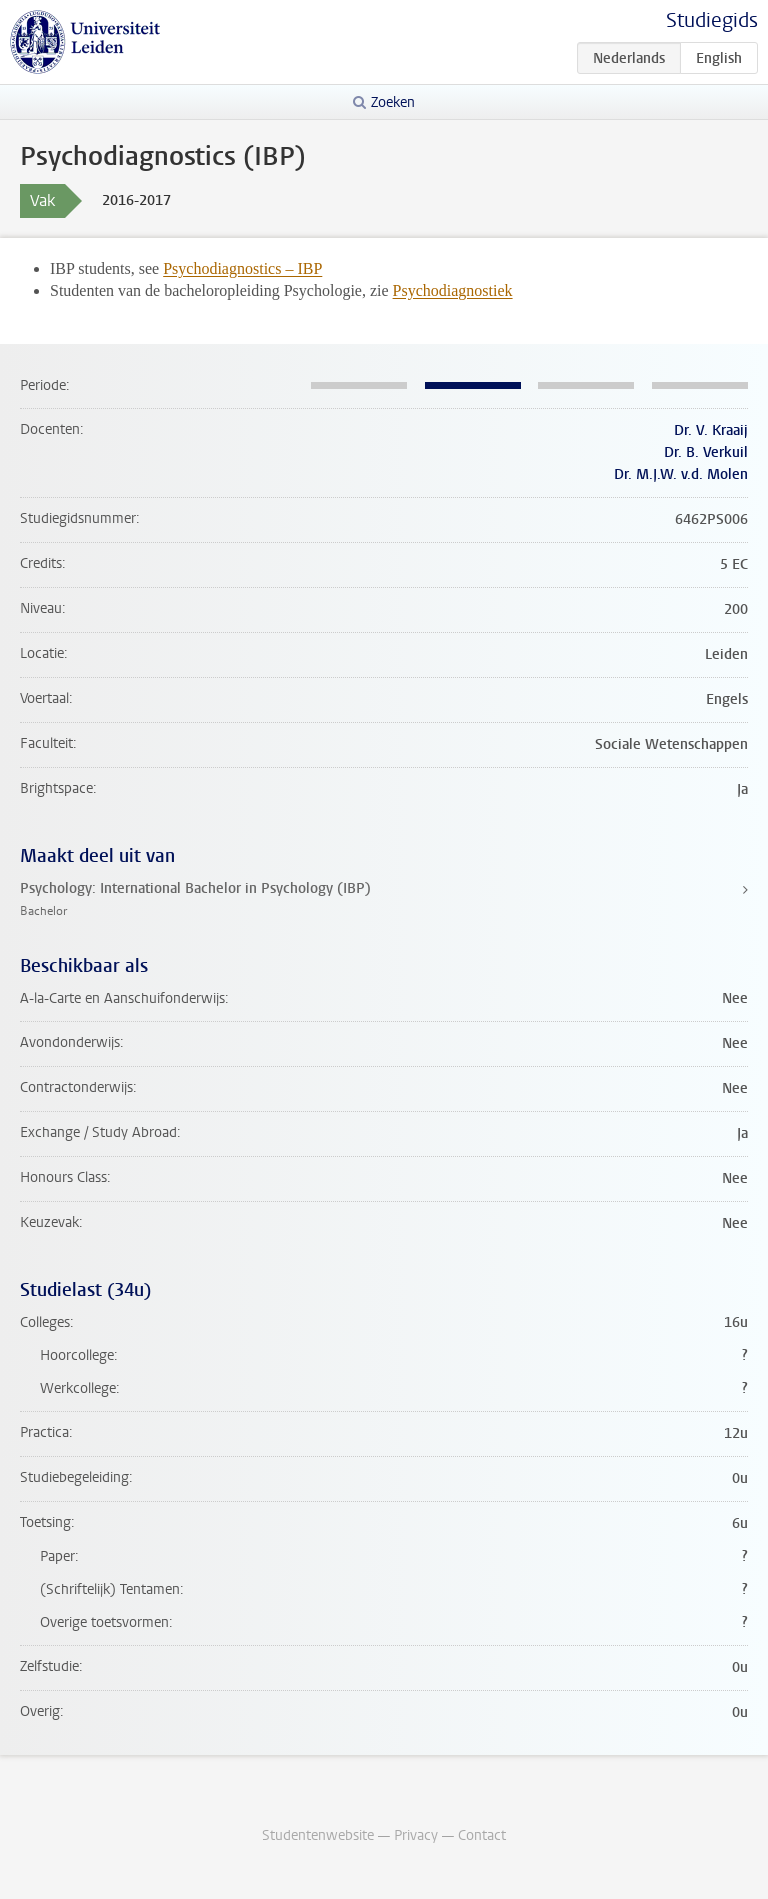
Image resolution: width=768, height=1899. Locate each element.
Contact (482, 1835)
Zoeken (393, 102)
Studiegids (712, 20)
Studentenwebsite (318, 1835)
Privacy (416, 1835)
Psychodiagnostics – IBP (242, 268)
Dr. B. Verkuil (706, 452)
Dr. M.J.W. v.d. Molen (681, 474)
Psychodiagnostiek (453, 290)
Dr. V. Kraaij (711, 430)
